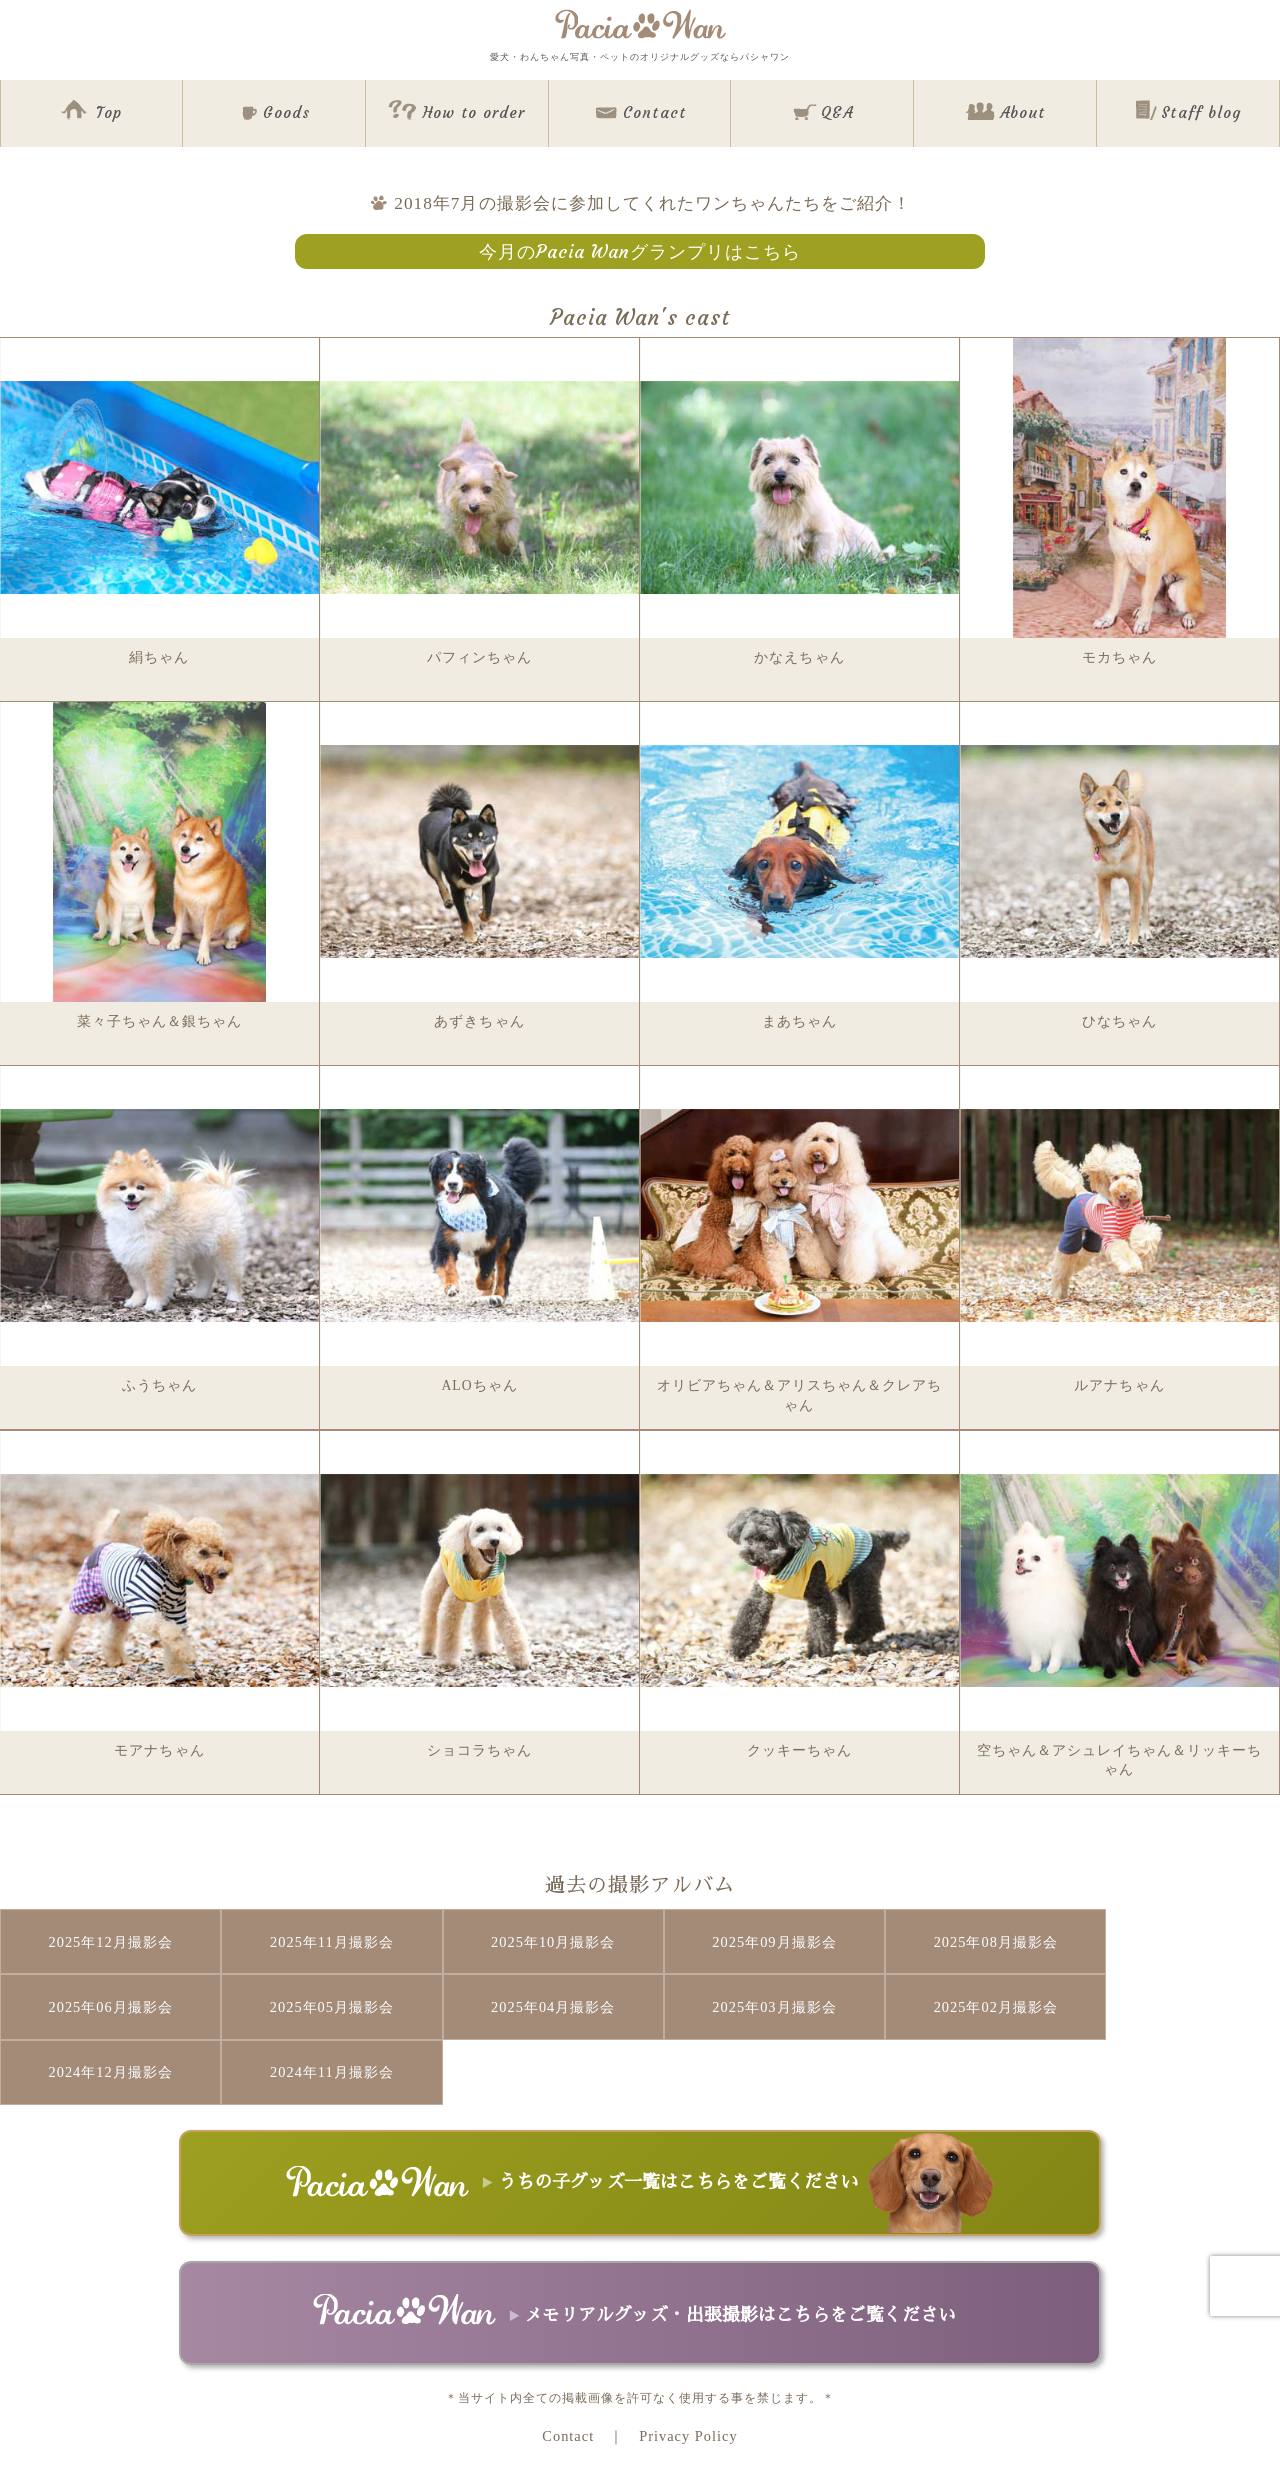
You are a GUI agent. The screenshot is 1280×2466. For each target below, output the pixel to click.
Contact (568, 2369)
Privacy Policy (688, 2369)
